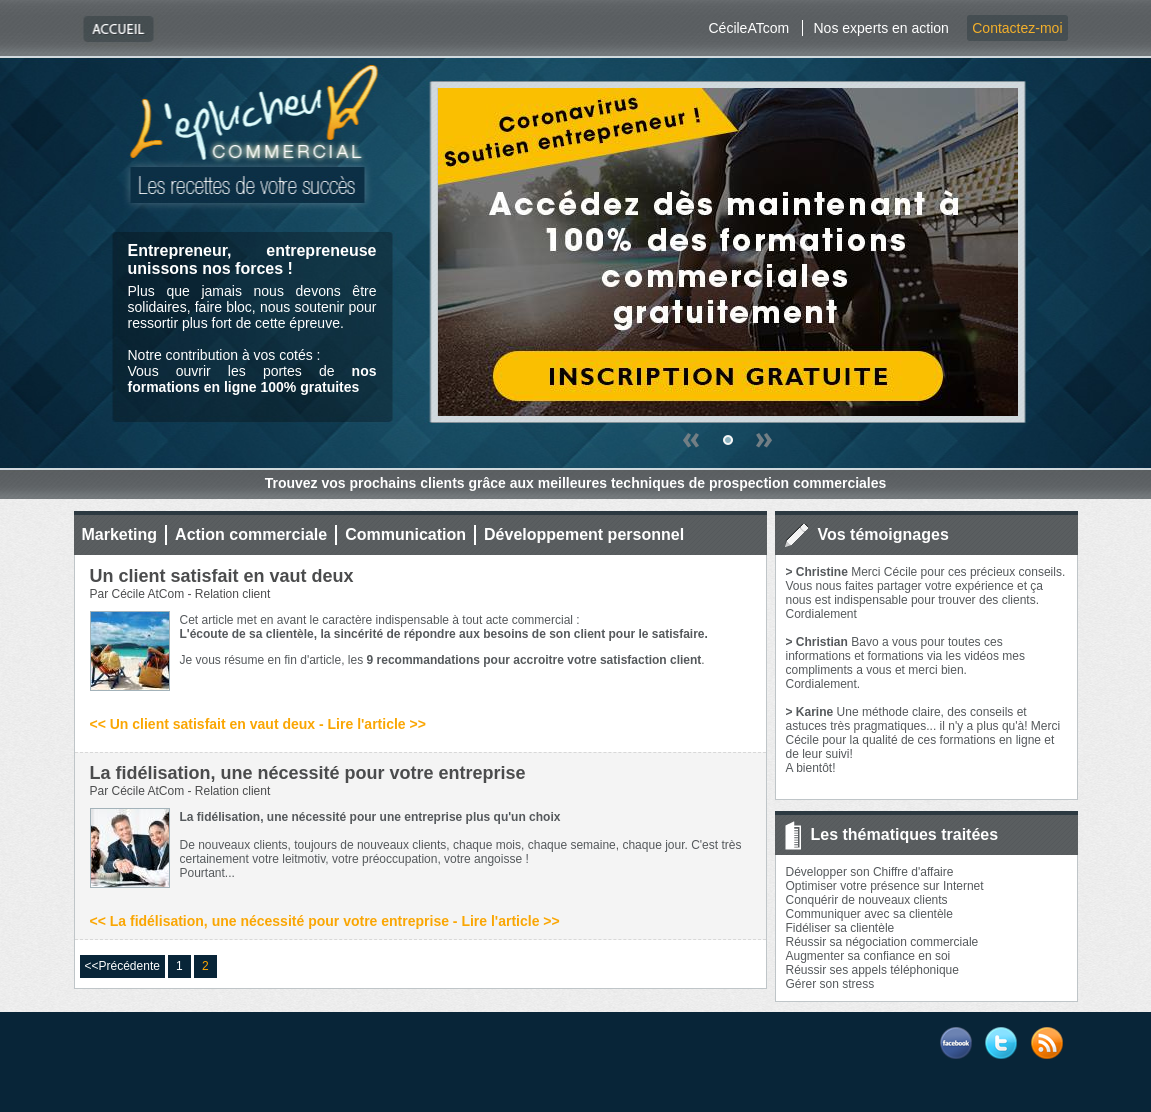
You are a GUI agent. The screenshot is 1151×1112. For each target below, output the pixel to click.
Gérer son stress (830, 984)
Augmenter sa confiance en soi (868, 956)
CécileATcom (748, 28)
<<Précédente (122, 966)
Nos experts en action (880, 28)
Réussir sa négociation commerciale (882, 942)
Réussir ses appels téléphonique (872, 970)
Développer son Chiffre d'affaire (870, 872)
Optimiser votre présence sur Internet (885, 886)
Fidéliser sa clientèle (840, 928)
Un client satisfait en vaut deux (222, 576)
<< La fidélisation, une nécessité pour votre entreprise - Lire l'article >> (325, 921)
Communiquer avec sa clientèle (869, 914)
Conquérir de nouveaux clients (867, 900)
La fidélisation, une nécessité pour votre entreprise (308, 773)
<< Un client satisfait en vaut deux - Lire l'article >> (258, 724)
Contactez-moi (1017, 28)
